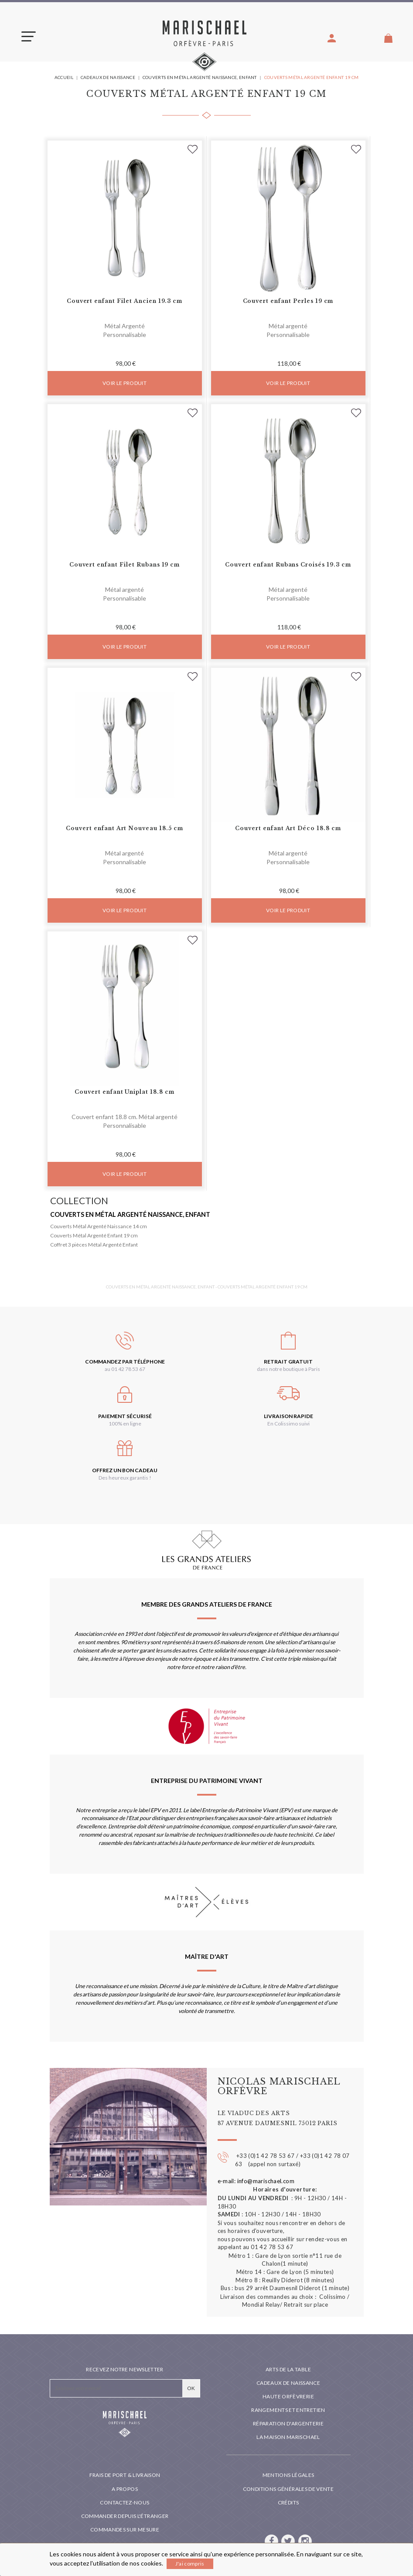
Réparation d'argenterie (288, 2423)
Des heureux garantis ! (125, 1477)
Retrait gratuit (288, 1361)
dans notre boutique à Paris (288, 1369)
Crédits (288, 2502)
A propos (125, 2489)
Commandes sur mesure (124, 2529)
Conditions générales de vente (288, 2489)
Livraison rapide (288, 1416)
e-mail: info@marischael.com (256, 2181)
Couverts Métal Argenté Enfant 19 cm (94, 1235)
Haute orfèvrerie (288, 2396)
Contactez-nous (124, 2502)
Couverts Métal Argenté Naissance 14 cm (98, 1226)
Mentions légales (288, 2475)
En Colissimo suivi (288, 1423)
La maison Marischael (288, 2437)
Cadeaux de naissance (288, 2383)
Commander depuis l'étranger (125, 2516)
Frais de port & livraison (124, 2475)
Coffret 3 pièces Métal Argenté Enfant (94, 1244)
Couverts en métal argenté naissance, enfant (130, 1214)
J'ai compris (190, 2563)
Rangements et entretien (288, 2410)
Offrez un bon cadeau (124, 1470)
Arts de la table (288, 2369)
